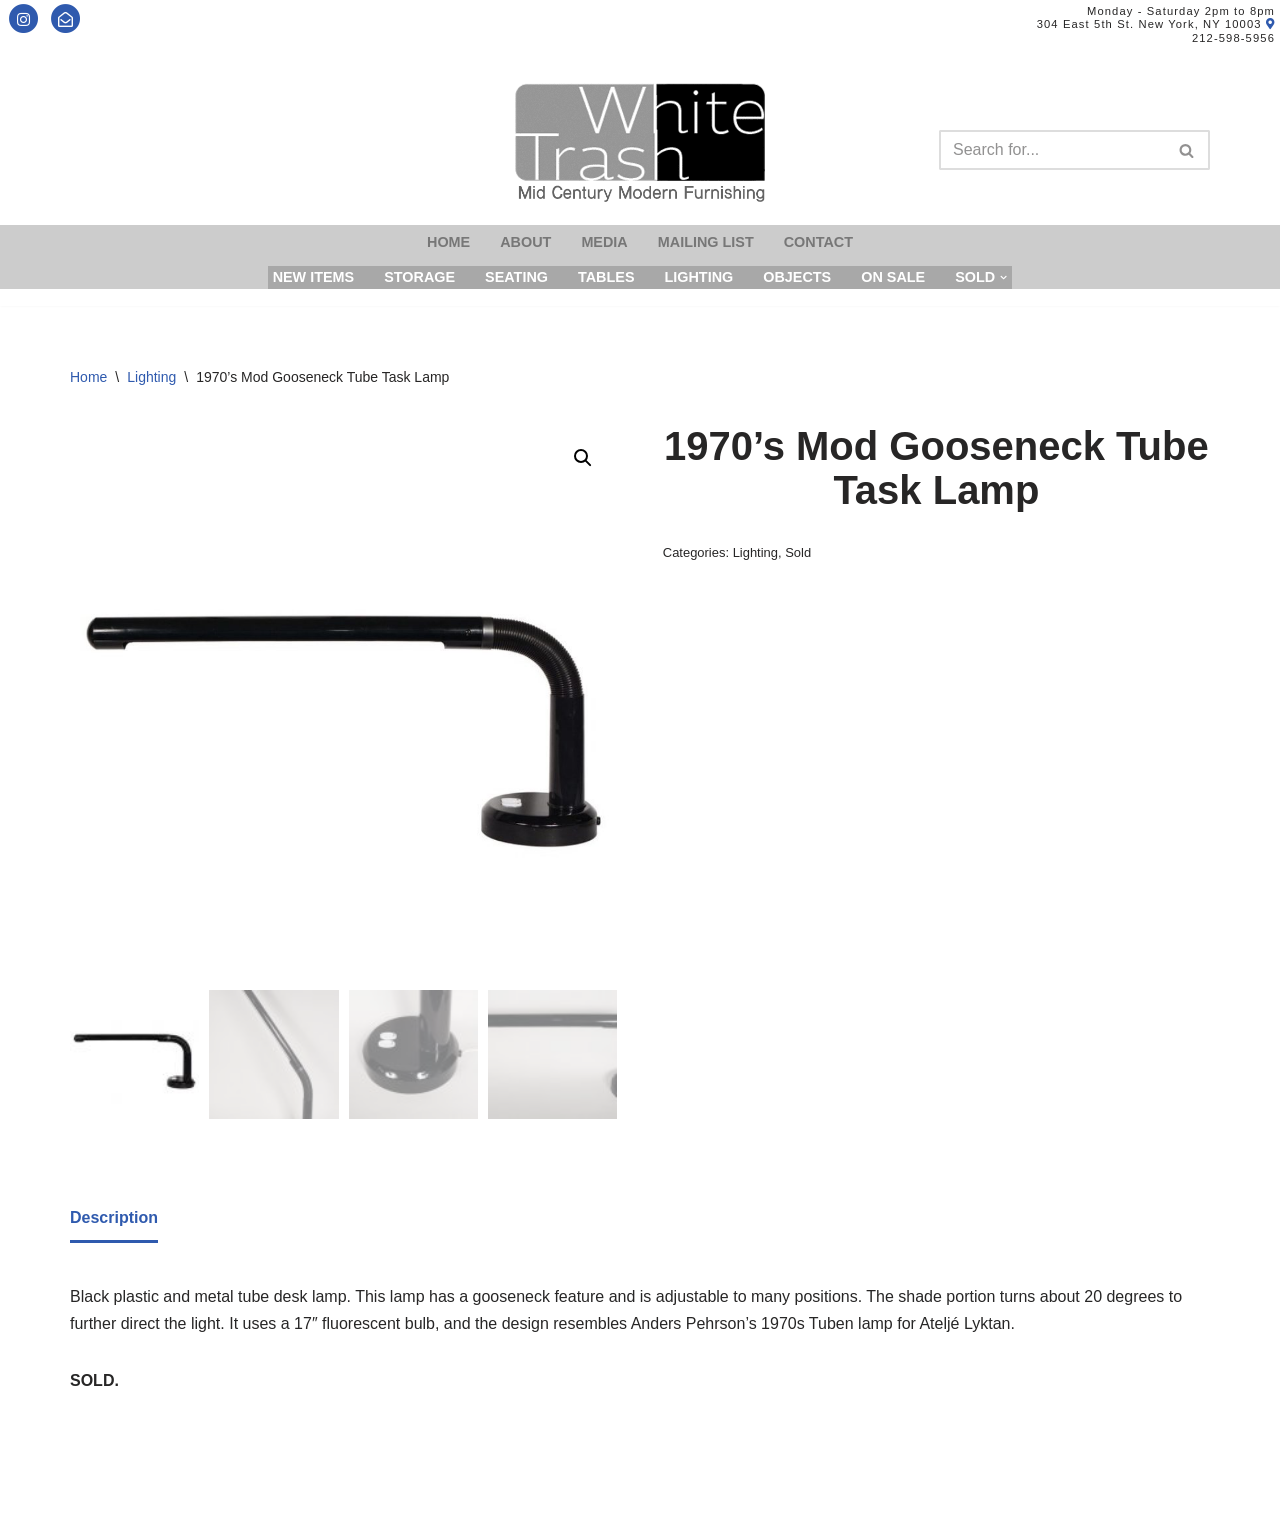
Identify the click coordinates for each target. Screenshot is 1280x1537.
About (525, 242)
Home (448, 242)
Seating (516, 277)
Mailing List (706, 242)
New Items (314, 277)
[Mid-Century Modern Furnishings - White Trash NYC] (640, 142)
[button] (583, 458)
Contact (818, 242)
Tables (606, 277)
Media (604, 242)
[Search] (1052, 150)
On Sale (893, 277)
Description (114, 1217)
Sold (798, 552)
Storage (419, 277)
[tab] (114, 1219)
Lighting (698, 277)
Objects (797, 277)
